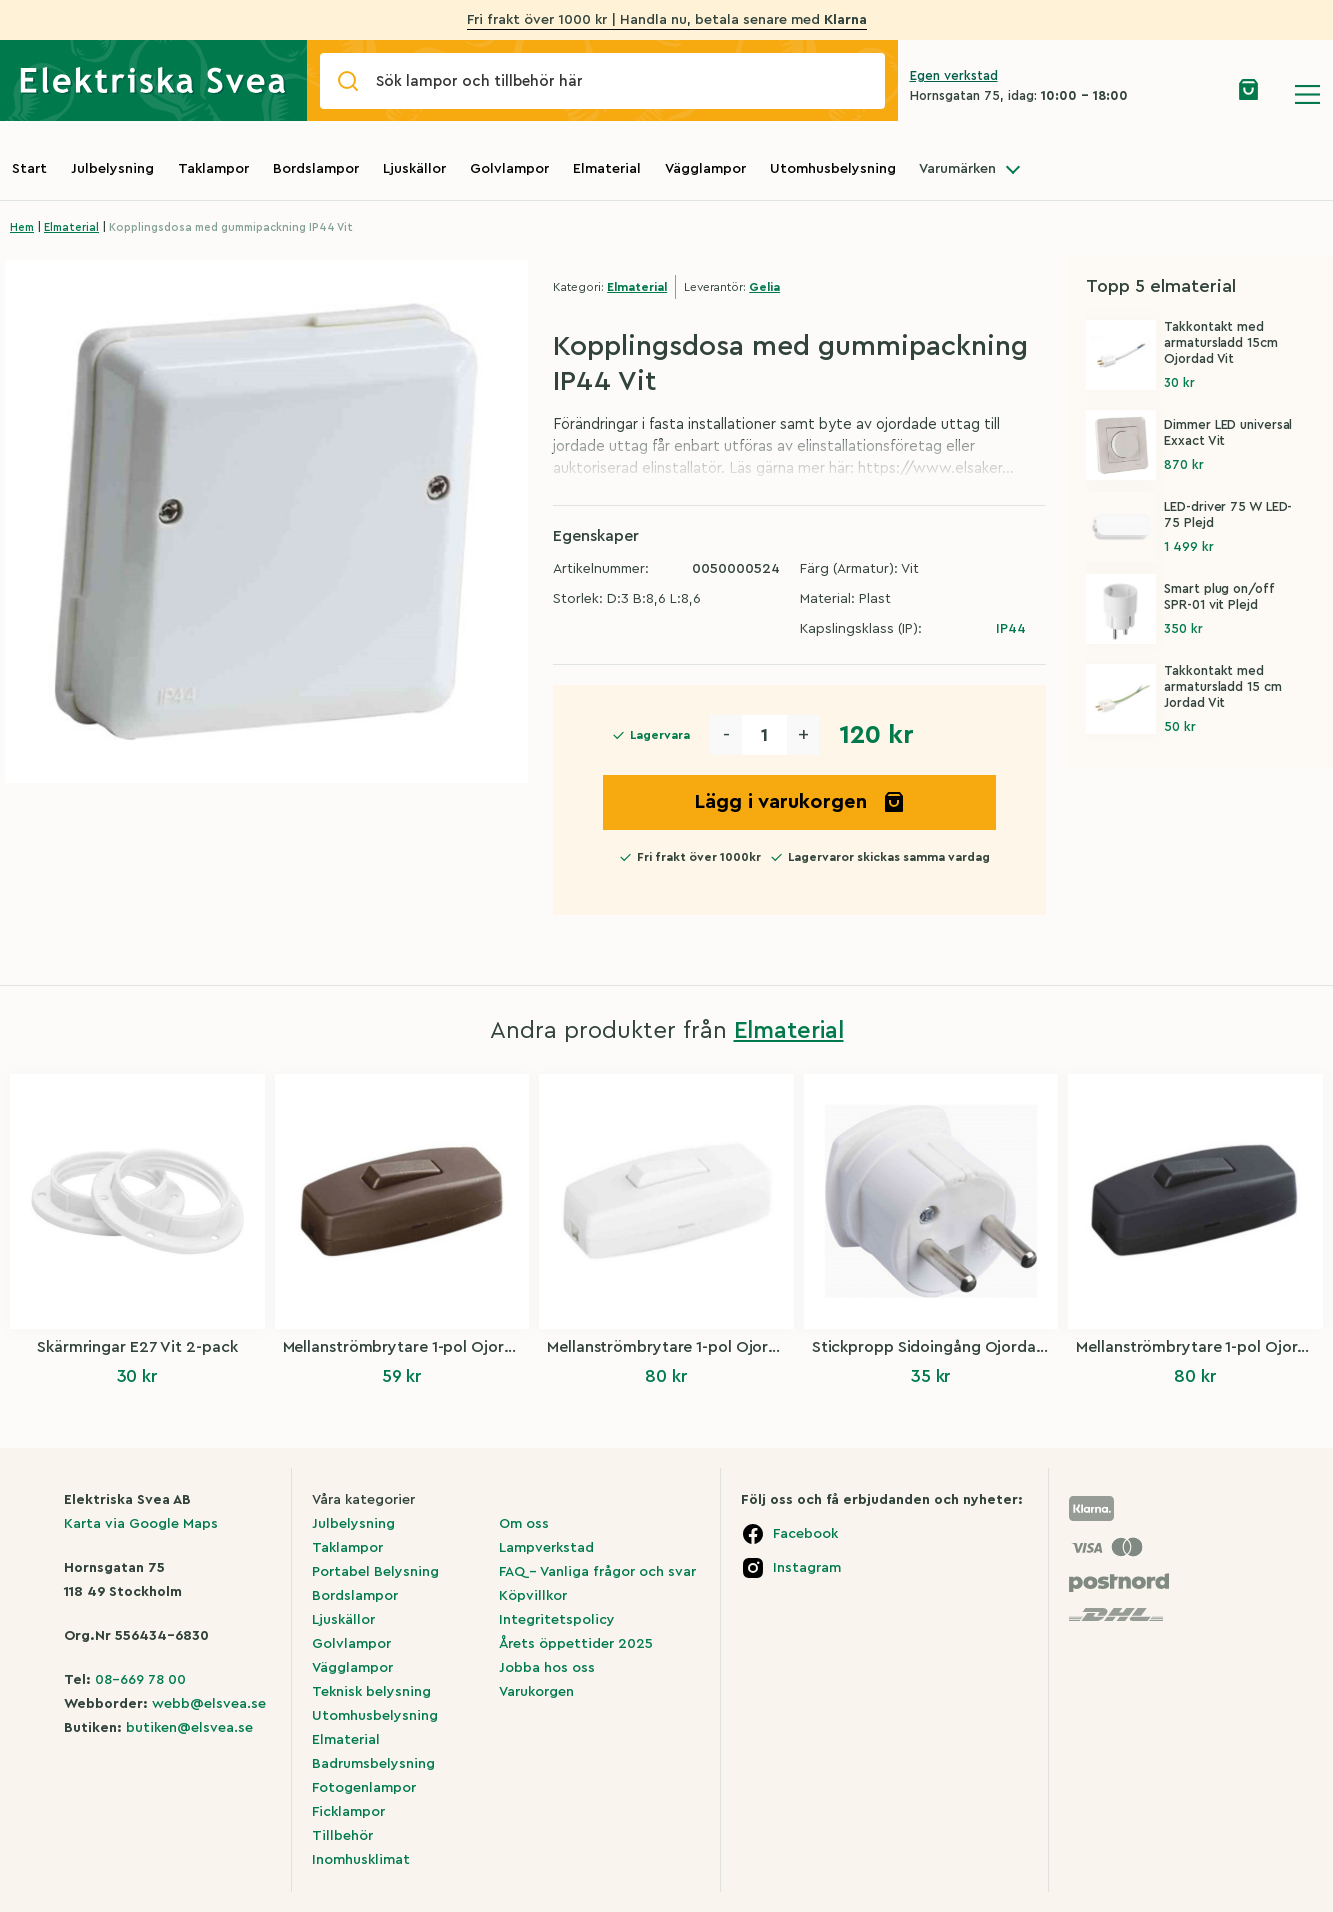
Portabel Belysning (375, 1572)
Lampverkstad (546, 1548)
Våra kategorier (363, 1500)
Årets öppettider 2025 (576, 1644)
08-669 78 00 (140, 1680)
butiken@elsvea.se (189, 1728)
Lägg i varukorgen (800, 802)
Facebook (805, 1534)
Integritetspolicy (557, 1620)
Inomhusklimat (361, 1860)
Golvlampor (509, 169)
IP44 (1011, 629)
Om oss (524, 1524)
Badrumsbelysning (373, 1764)
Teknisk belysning (371, 1692)
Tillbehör (342, 1836)
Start (29, 169)
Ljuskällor (414, 169)
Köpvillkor (533, 1596)
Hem (22, 227)
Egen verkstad (954, 75)
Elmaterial (607, 169)
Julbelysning (112, 169)
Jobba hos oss (547, 1668)
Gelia (764, 287)
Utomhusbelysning (833, 169)
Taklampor (213, 169)
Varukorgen (536, 1692)
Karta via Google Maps (141, 1524)
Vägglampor (705, 169)
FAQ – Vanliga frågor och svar (597, 1572)
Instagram (807, 1568)
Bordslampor (316, 169)
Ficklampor (348, 1812)
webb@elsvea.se (209, 1704)
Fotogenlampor (364, 1788)
